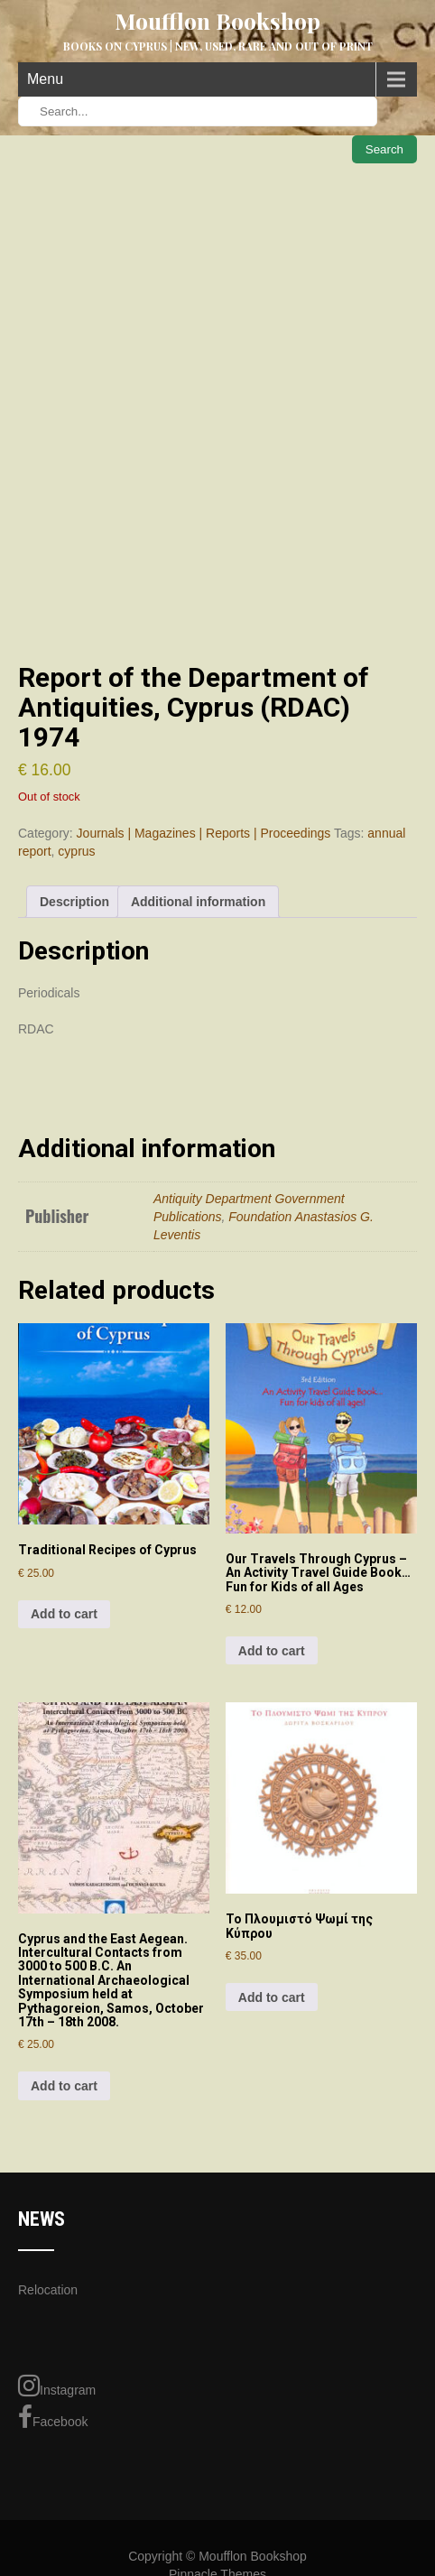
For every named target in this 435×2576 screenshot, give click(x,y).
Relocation (48, 2290)
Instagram (57, 2385)
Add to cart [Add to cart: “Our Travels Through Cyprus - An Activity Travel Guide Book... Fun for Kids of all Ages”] (271, 1651)
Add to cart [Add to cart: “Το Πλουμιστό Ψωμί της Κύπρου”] (271, 1997)
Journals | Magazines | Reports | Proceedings (204, 833)
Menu (45, 79)
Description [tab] (74, 901)
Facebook (53, 2417)
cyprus (76, 851)
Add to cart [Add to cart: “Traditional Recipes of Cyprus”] (64, 1614)
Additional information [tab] (198, 901)
